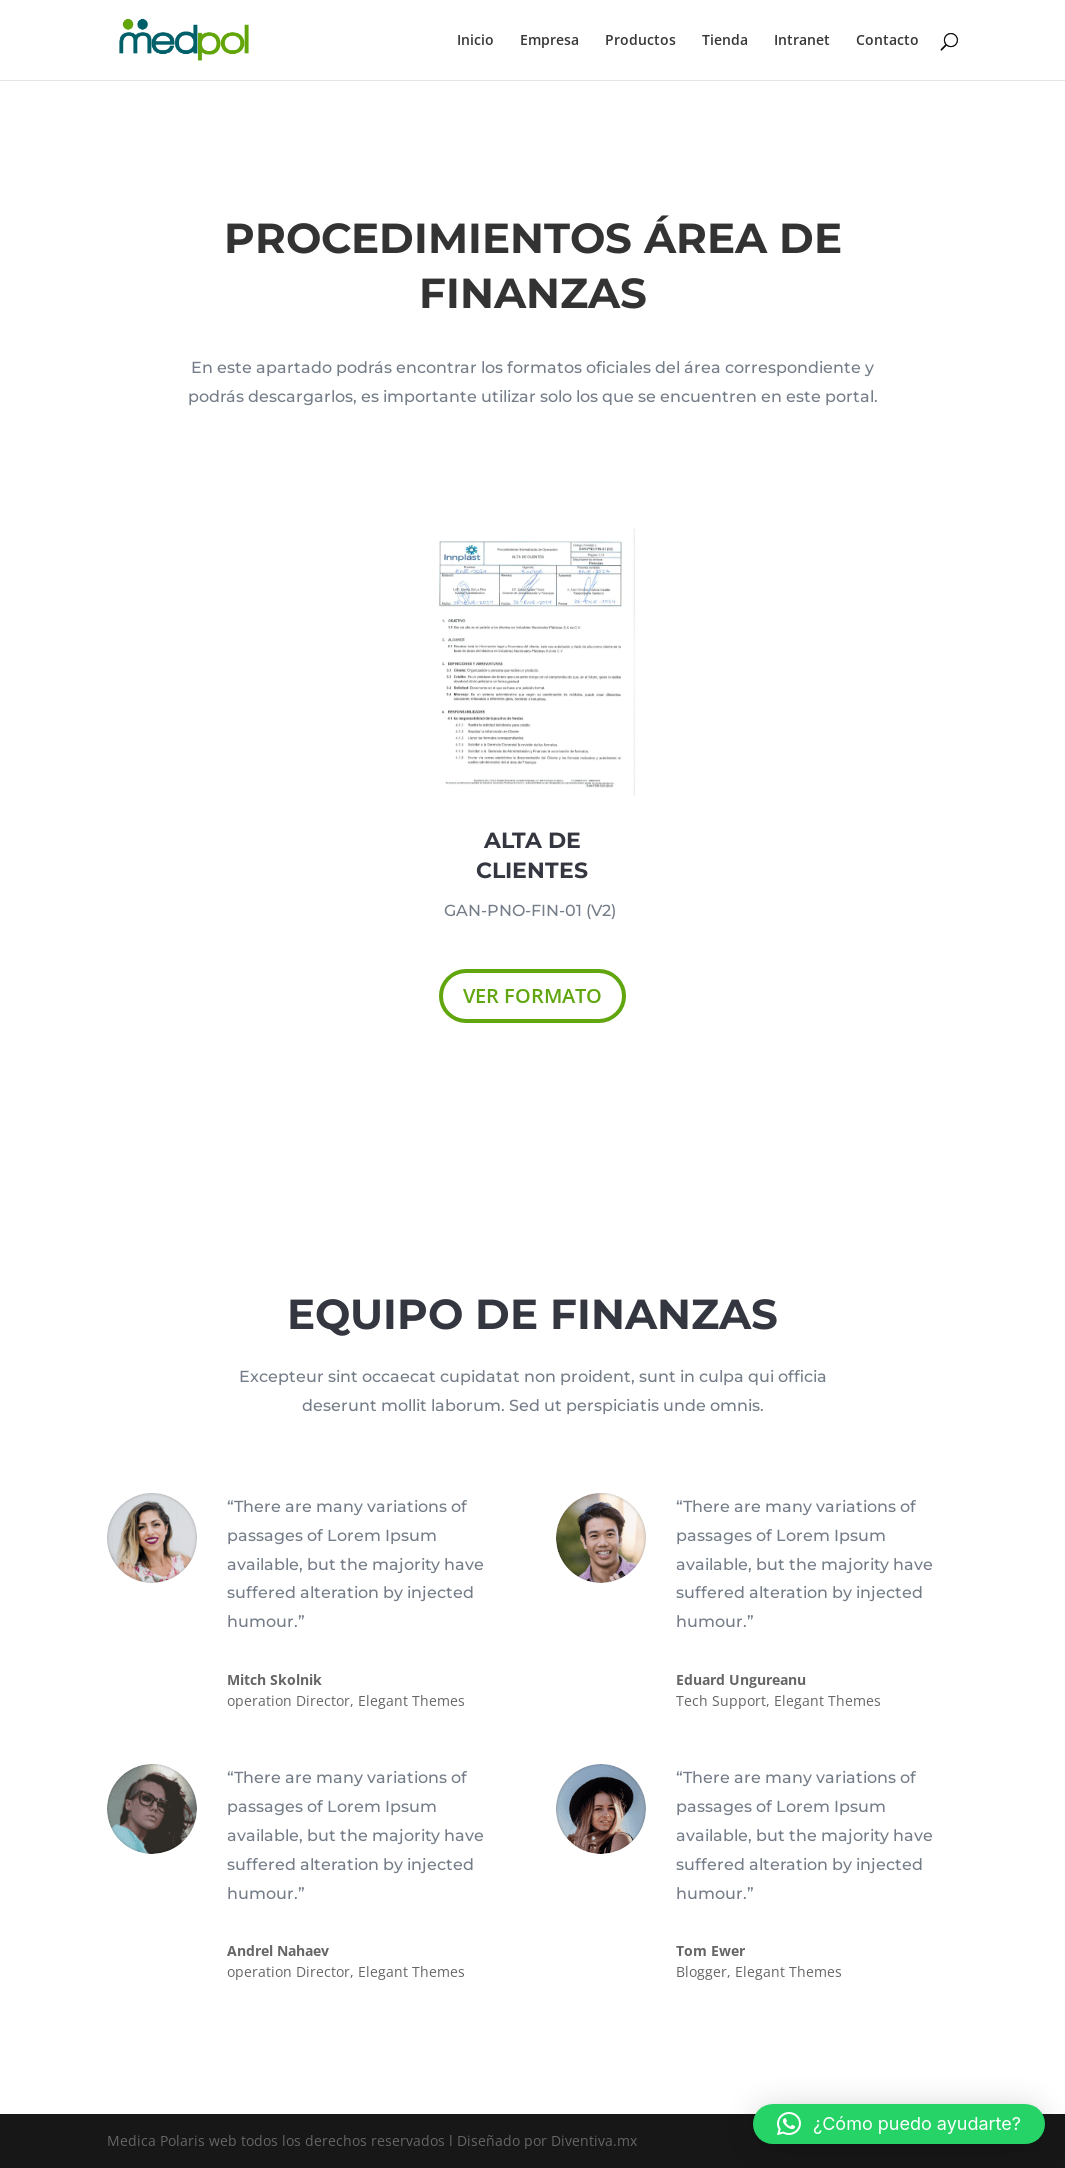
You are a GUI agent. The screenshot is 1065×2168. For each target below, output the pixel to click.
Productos (640, 41)
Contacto (887, 41)
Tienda (725, 41)
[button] (899, 2124)
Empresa (549, 41)
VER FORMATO (532, 995)
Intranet (802, 41)
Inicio (475, 41)
